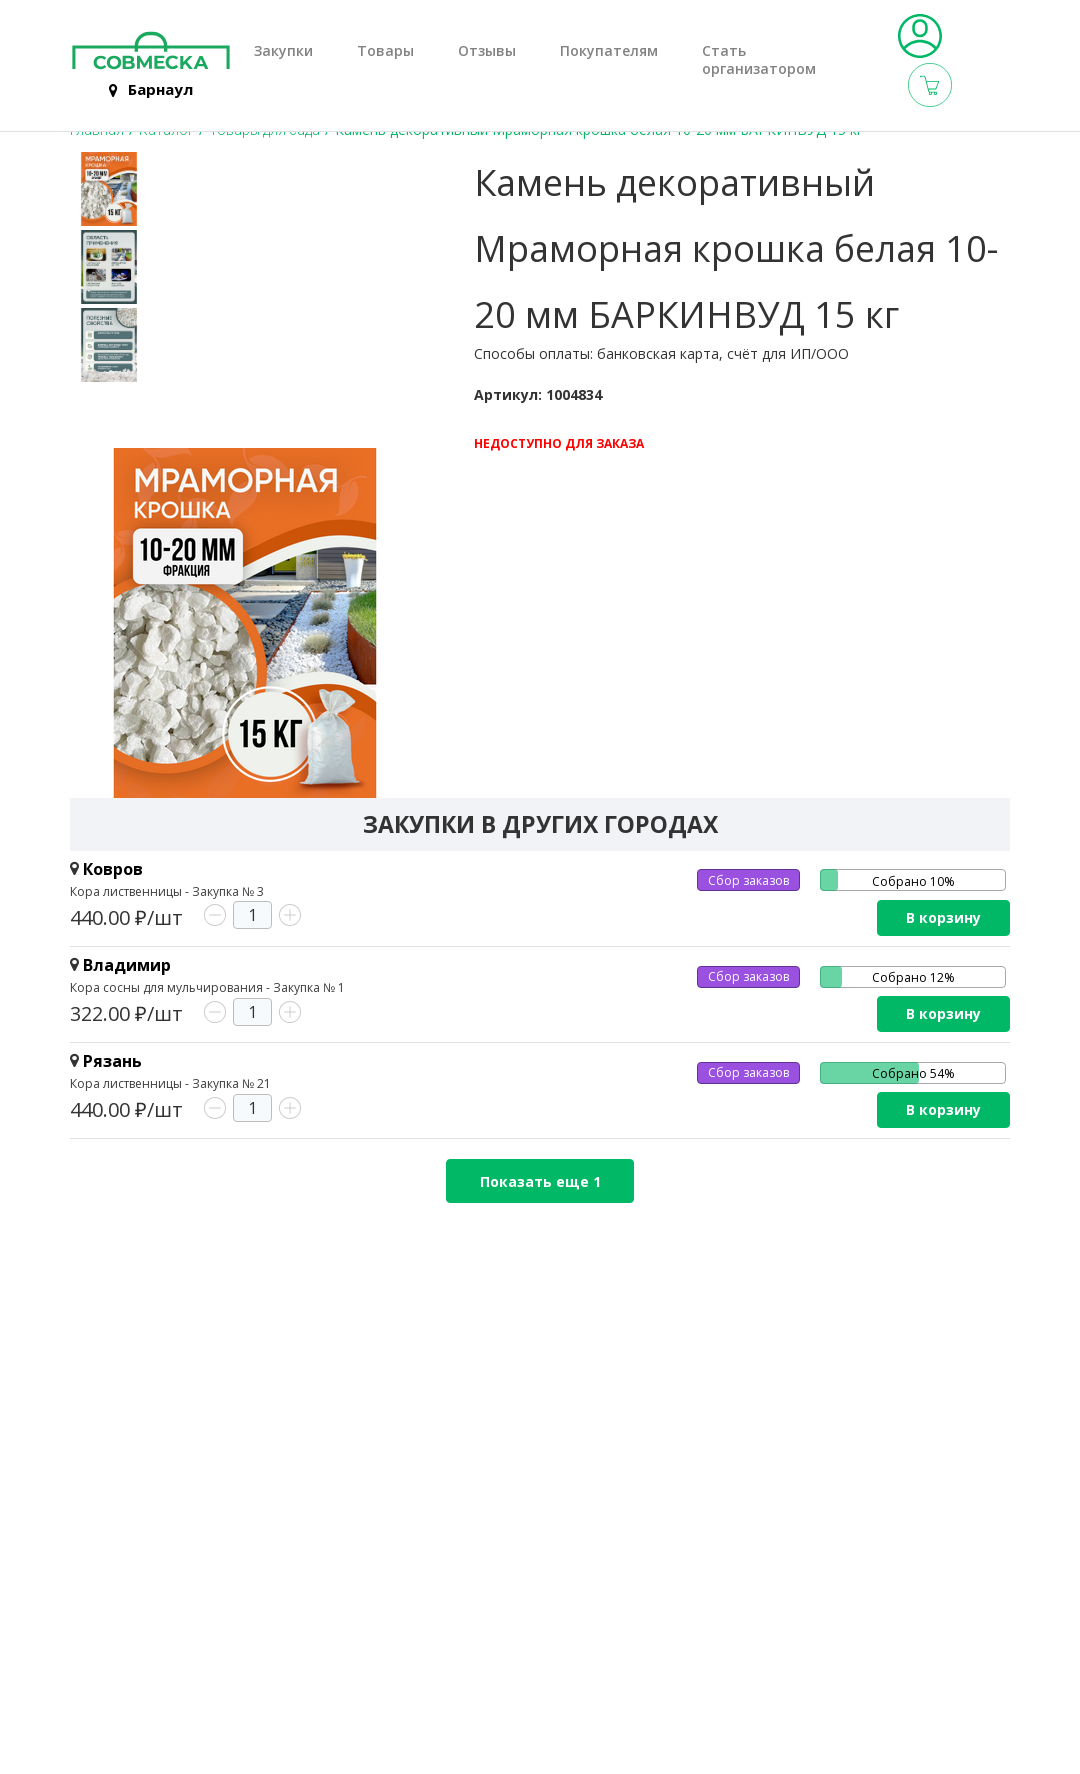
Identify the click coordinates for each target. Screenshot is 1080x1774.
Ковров (113, 869)
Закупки (283, 51)
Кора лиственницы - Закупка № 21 (170, 1083)
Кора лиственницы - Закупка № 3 (167, 891)
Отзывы (487, 51)
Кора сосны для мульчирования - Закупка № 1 (207, 987)
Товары (385, 51)
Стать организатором (759, 60)
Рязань (112, 1061)
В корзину (943, 917)
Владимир (127, 965)
